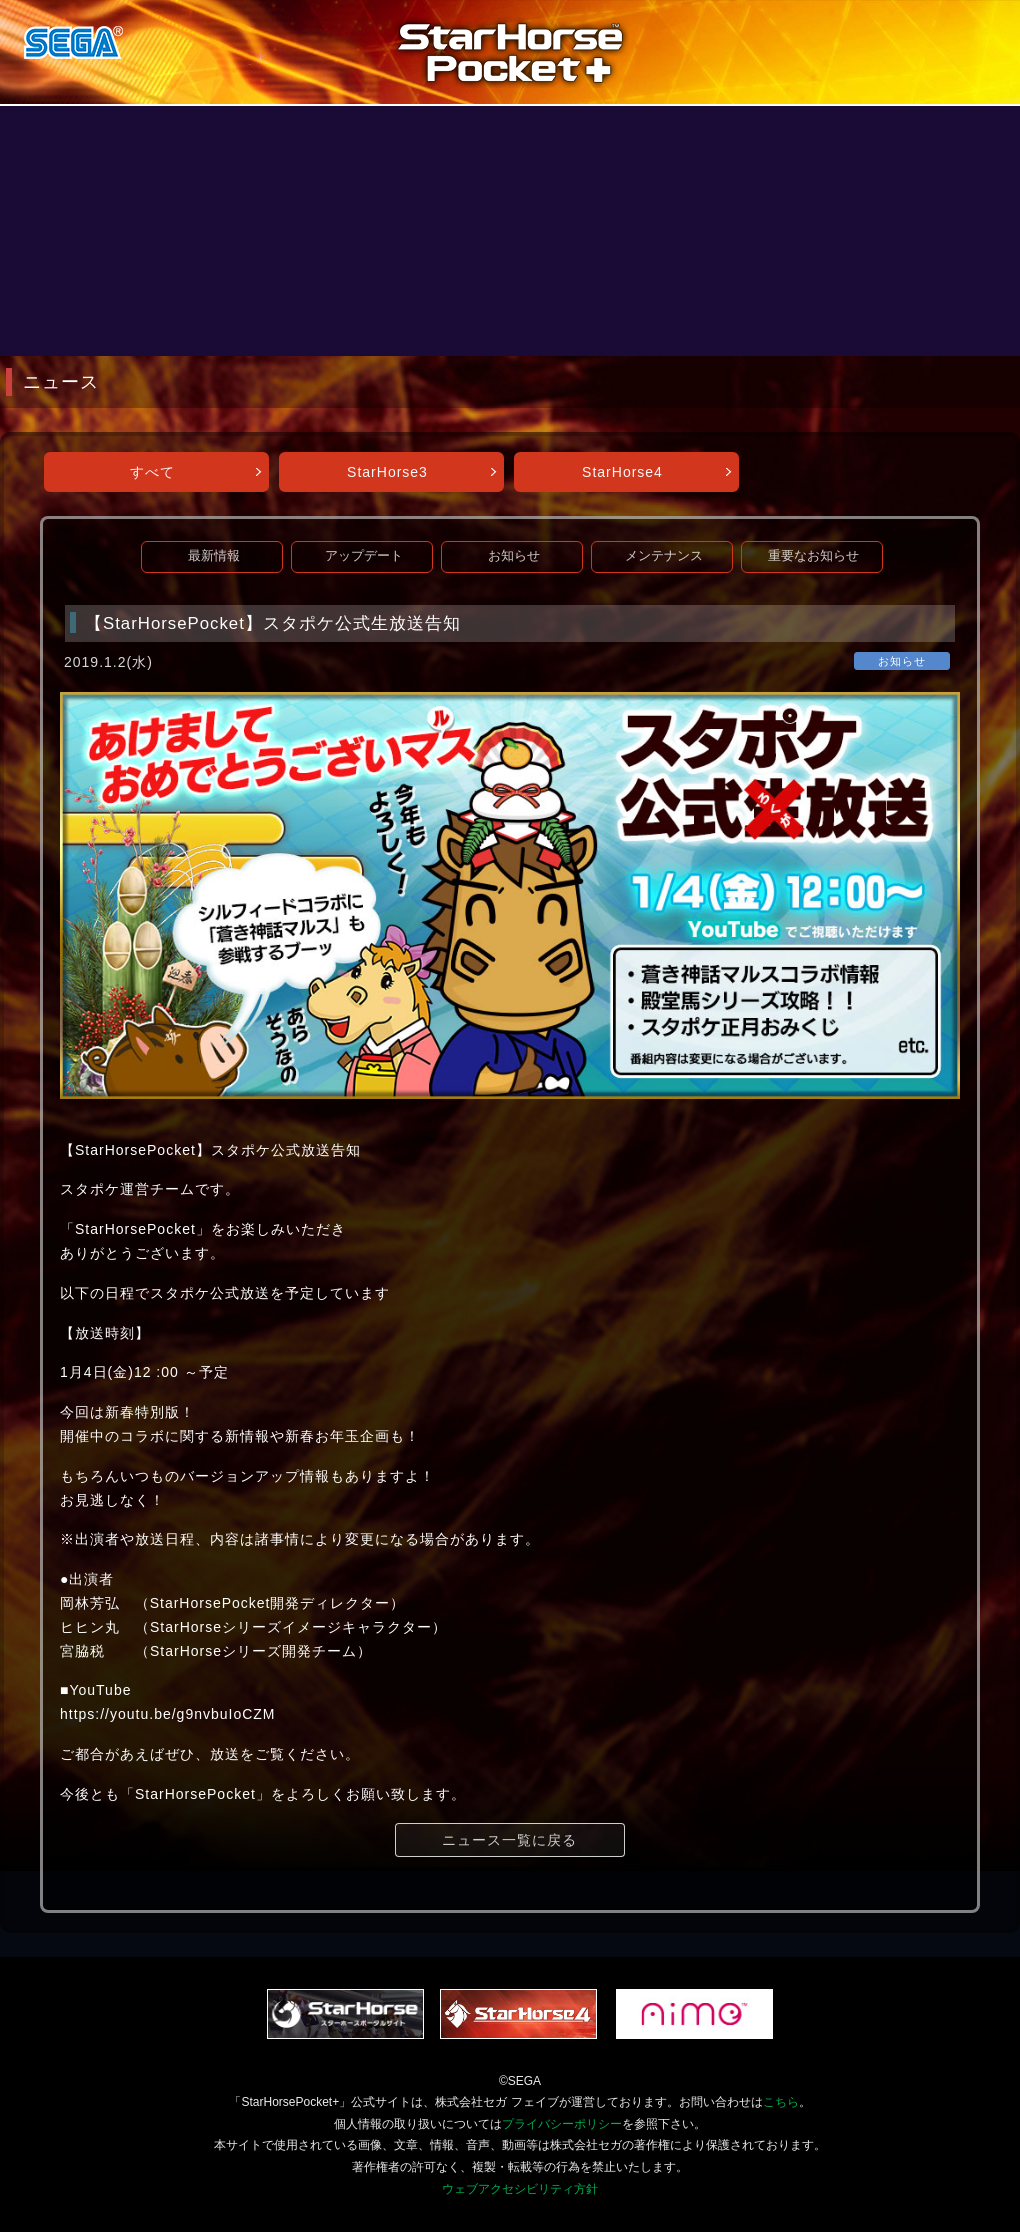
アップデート (364, 556)
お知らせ (514, 556)
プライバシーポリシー (562, 2124)
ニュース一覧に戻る (509, 1840)
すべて (152, 472)
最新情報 (214, 556)
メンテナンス (664, 556)
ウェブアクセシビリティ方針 (520, 2189)
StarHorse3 (387, 472)
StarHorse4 (622, 472)
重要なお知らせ (813, 556)
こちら (781, 2102)
